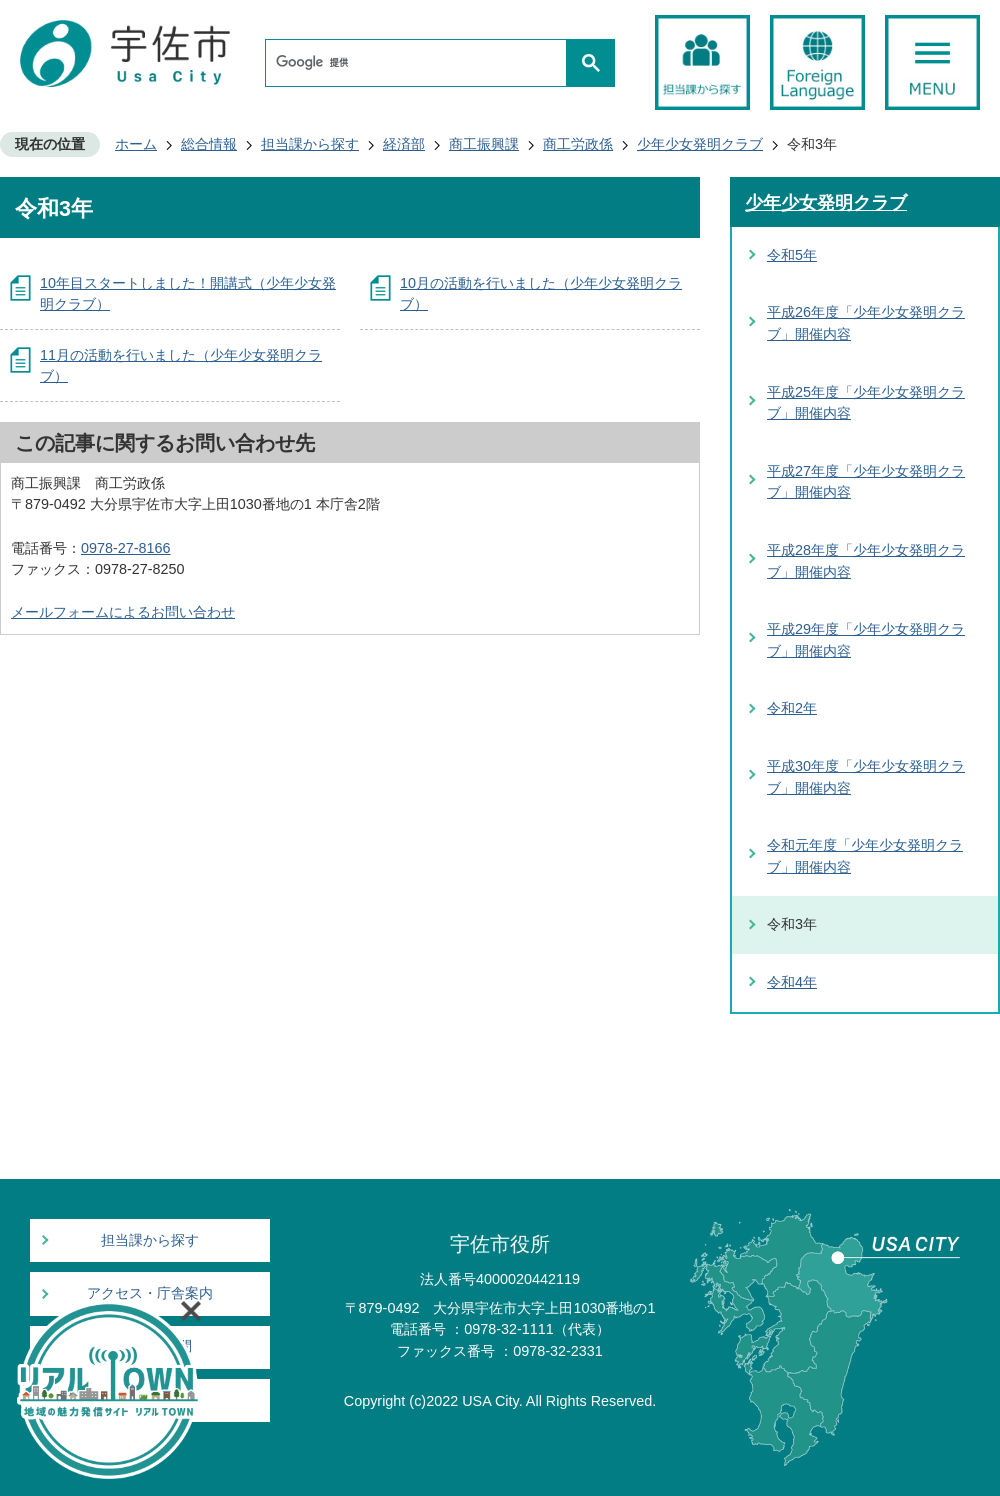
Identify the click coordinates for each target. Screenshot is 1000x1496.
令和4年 (792, 982)
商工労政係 (578, 144)
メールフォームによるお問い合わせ (123, 612)
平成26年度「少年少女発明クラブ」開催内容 (866, 323)
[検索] (421, 63)
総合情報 (209, 144)
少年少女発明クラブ (700, 144)
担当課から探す (310, 144)
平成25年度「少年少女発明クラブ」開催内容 (866, 403)
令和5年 (792, 255)
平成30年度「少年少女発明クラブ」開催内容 (866, 777)
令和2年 (792, 708)
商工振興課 (484, 144)
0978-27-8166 (126, 548)
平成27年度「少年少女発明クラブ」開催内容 (866, 482)
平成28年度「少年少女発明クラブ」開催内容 (866, 561)
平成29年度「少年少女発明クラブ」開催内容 (866, 640)
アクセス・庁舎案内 (150, 1293)
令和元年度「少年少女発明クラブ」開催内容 (865, 856)
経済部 (404, 144)
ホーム (136, 144)
